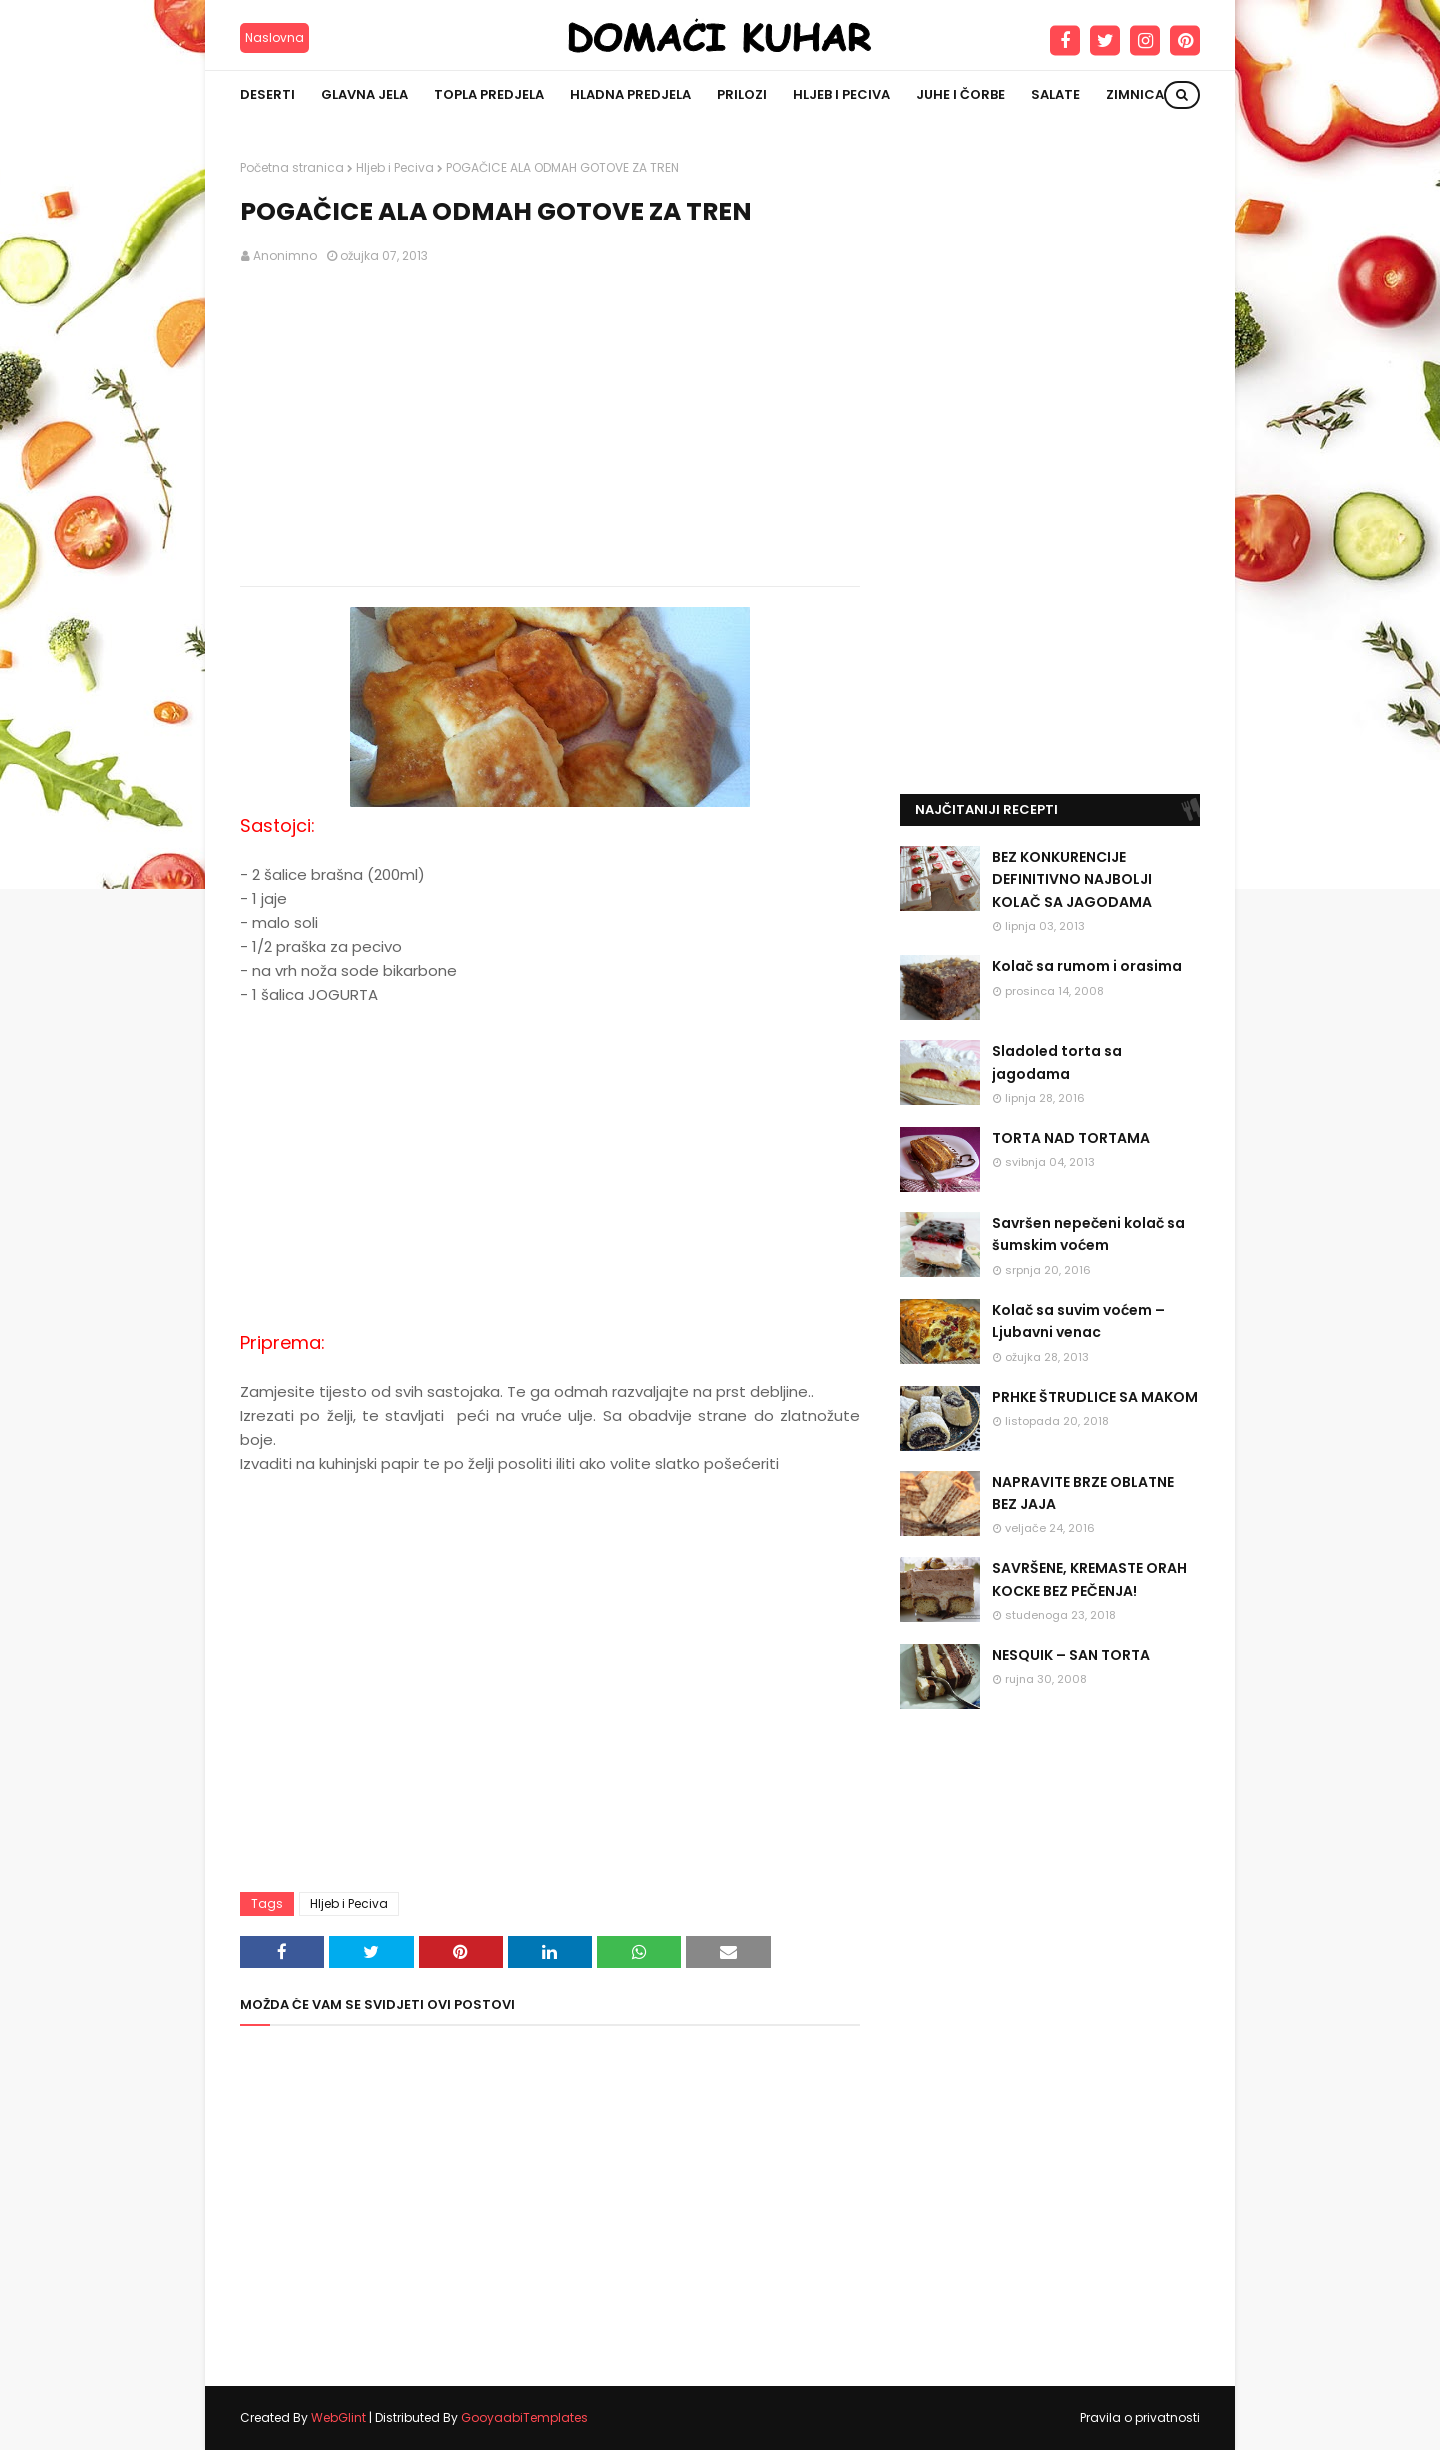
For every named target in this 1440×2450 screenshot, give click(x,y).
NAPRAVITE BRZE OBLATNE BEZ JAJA (1083, 1493)
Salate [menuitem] (1055, 94)
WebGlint (338, 2417)
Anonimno (285, 255)
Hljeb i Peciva (395, 167)
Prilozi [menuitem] (742, 94)
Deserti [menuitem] (267, 94)
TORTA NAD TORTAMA (1071, 1138)
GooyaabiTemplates (524, 2417)
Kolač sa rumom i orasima (1087, 966)
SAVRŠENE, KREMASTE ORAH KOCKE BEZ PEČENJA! (1089, 1579)
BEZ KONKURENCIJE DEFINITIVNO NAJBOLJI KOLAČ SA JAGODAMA (1072, 879)
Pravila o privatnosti (1140, 2417)
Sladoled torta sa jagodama (1057, 1062)
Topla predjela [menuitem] (489, 94)
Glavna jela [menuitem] (364, 94)
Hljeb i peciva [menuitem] (841, 94)
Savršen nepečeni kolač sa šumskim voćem (1088, 1234)
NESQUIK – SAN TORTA (1071, 1655)
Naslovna (274, 37)
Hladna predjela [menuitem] (630, 94)
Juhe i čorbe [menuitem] (960, 94)
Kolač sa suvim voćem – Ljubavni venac (1078, 1321)
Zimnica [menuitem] (1135, 94)
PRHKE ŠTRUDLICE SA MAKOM (1095, 1397)
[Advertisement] (550, 426)
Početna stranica (292, 167)
